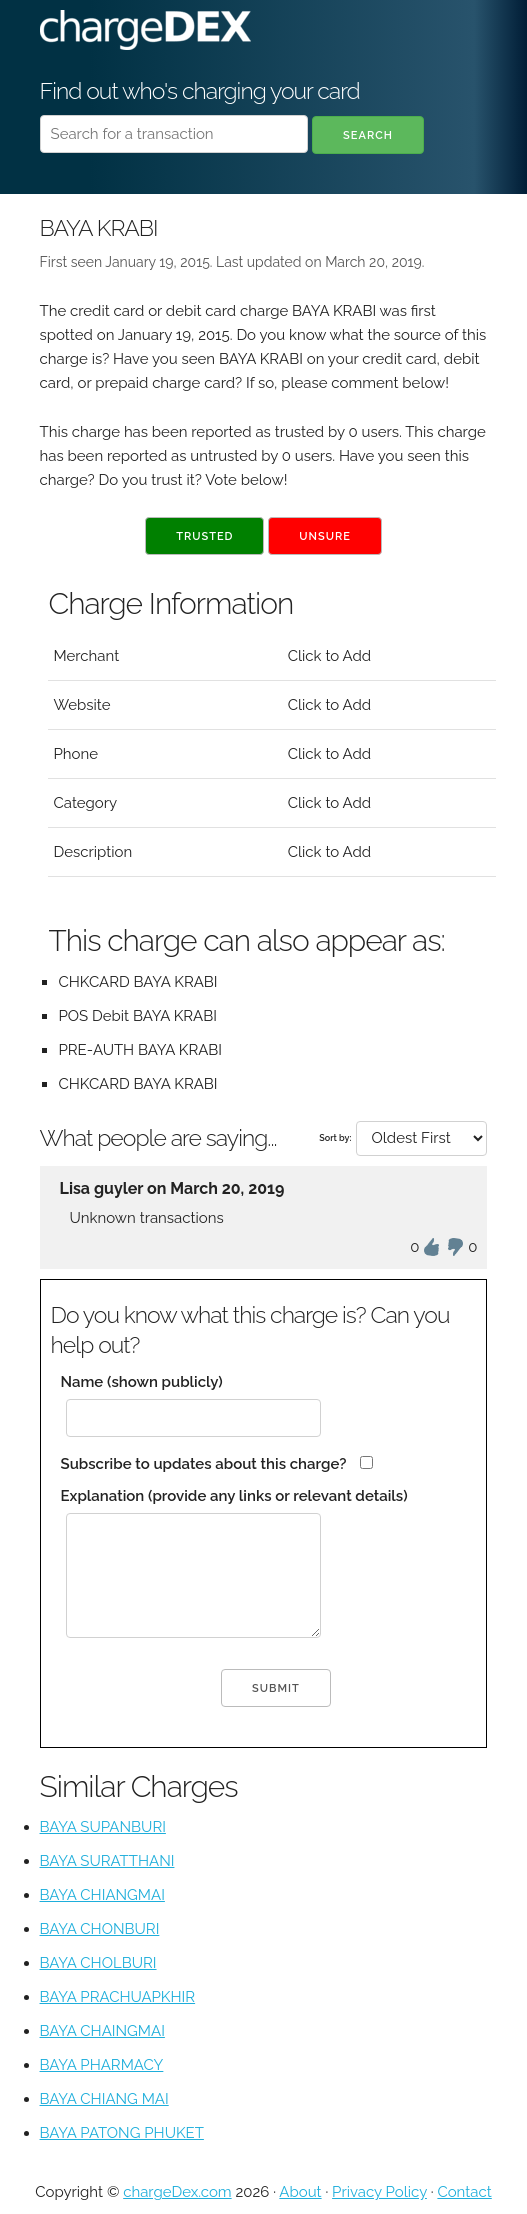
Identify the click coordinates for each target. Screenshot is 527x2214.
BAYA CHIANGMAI (102, 1895)
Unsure (325, 536)
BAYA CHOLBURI (98, 1963)
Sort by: (335, 1138)
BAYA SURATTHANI (107, 1861)
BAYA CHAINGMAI (102, 2031)
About (300, 2192)
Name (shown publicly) (142, 1382)
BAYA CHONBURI (100, 1929)
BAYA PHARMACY (102, 2065)
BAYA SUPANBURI (103, 1827)
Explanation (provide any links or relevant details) (234, 1496)
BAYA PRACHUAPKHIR (118, 1997)
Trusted (204, 536)
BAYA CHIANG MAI (104, 2099)
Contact (464, 2192)
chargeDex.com (177, 2192)
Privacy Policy (379, 2192)
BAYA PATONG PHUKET (122, 2133)
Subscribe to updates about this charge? (204, 1464)
